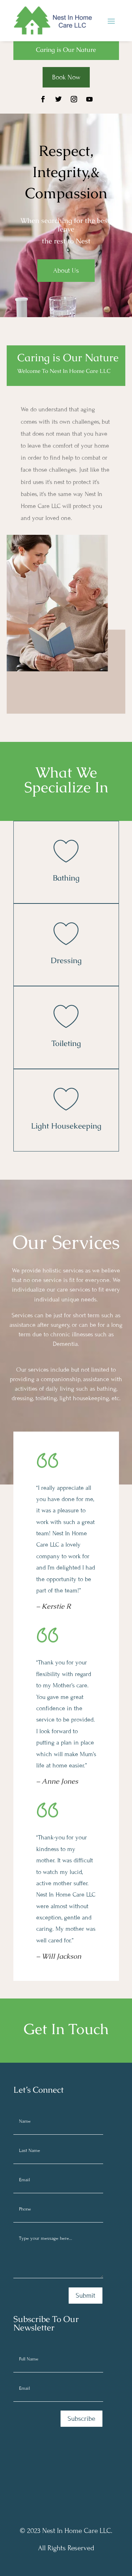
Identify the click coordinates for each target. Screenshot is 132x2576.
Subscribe (81, 2418)
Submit (85, 2295)
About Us (66, 270)
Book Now (66, 77)
